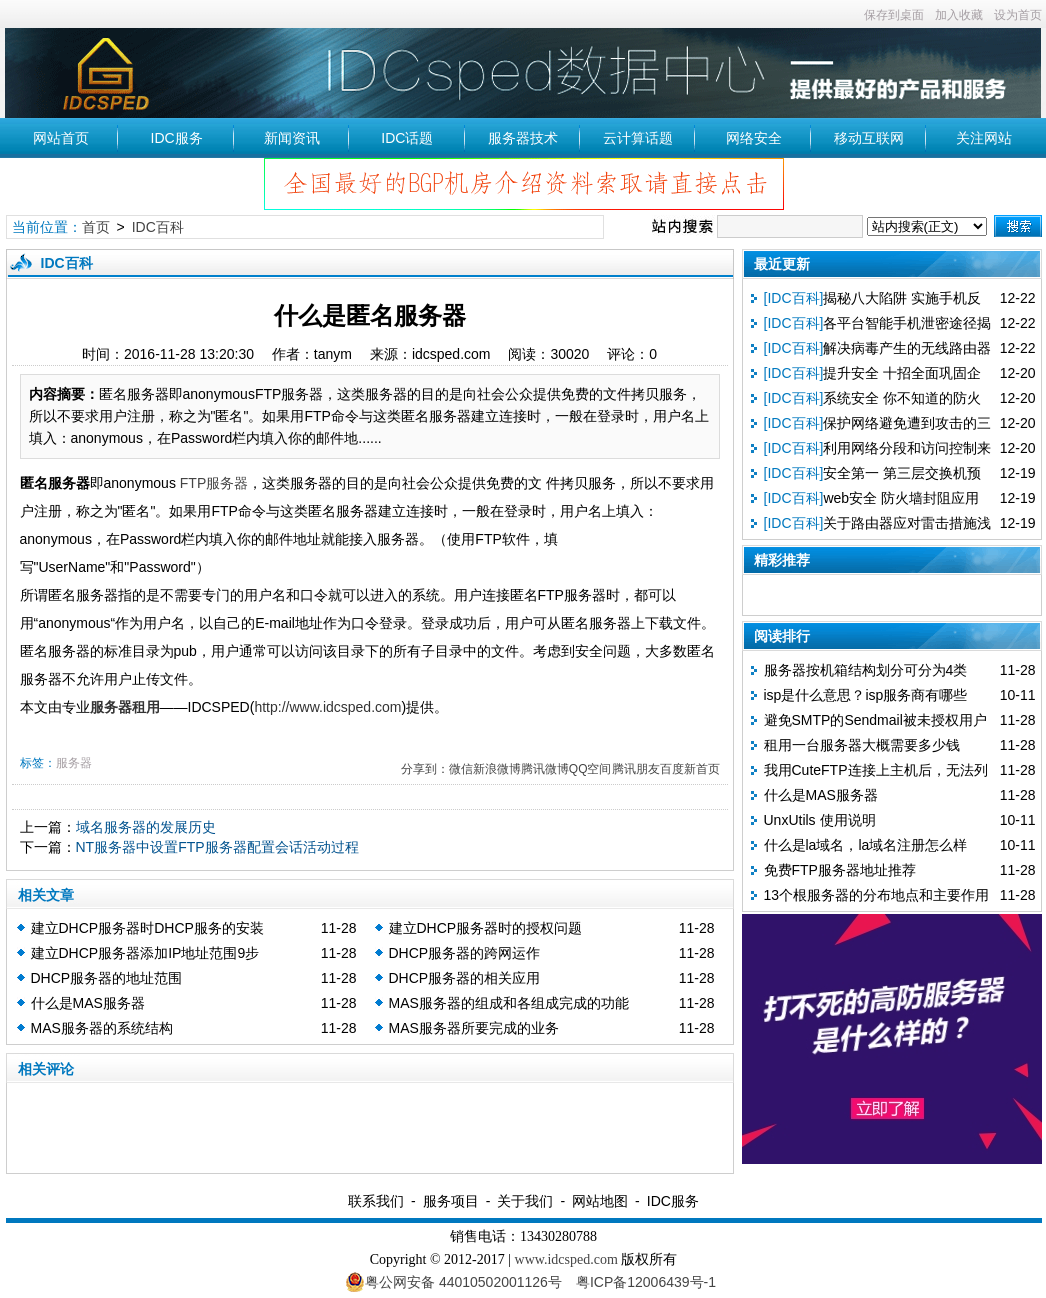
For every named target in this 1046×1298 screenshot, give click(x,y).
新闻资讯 (292, 138)
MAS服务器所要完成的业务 (474, 1028)
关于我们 (525, 1201)
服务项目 (451, 1201)
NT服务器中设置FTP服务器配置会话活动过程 (217, 847)
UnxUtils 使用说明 (820, 820)
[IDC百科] (794, 298)
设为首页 (1018, 15)
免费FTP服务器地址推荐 (840, 870)
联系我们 (376, 1201)
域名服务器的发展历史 (146, 827)
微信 (461, 769)
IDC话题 (407, 138)
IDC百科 (158, 227)
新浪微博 (497, 769)
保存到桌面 (894, 15)
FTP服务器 (214, 483)
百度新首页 (690, 769)
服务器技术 (523, 138)
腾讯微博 (545, 769)
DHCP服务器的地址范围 (107, 978)
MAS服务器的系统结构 (102, 1028)
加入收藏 (959, 15)
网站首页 (61, 138)
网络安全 (754, 138)
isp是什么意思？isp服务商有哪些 (866, 695)
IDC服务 (177, 138)
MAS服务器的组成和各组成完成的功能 (509, 1003)
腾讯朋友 (636, 769)
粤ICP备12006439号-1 (646, 1282)
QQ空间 (590, 769)
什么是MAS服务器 (88, 1003)
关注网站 (984, 138)
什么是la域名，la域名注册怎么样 (866, 845)
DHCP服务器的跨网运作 (465, 953)
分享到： (425, 769)
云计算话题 (638, 138)
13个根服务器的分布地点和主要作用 (877, 895)
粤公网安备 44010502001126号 (453, 1282)
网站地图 (600, 1201)
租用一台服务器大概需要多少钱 (862, 745)
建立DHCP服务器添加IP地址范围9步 (145, 953)
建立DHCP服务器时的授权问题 (486, 928)
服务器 (74, 763)
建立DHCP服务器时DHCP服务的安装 (147, 928)
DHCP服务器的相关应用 (465, 978)
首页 (96, 227)
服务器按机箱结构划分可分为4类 (866, 670)
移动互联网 (869, 138)
